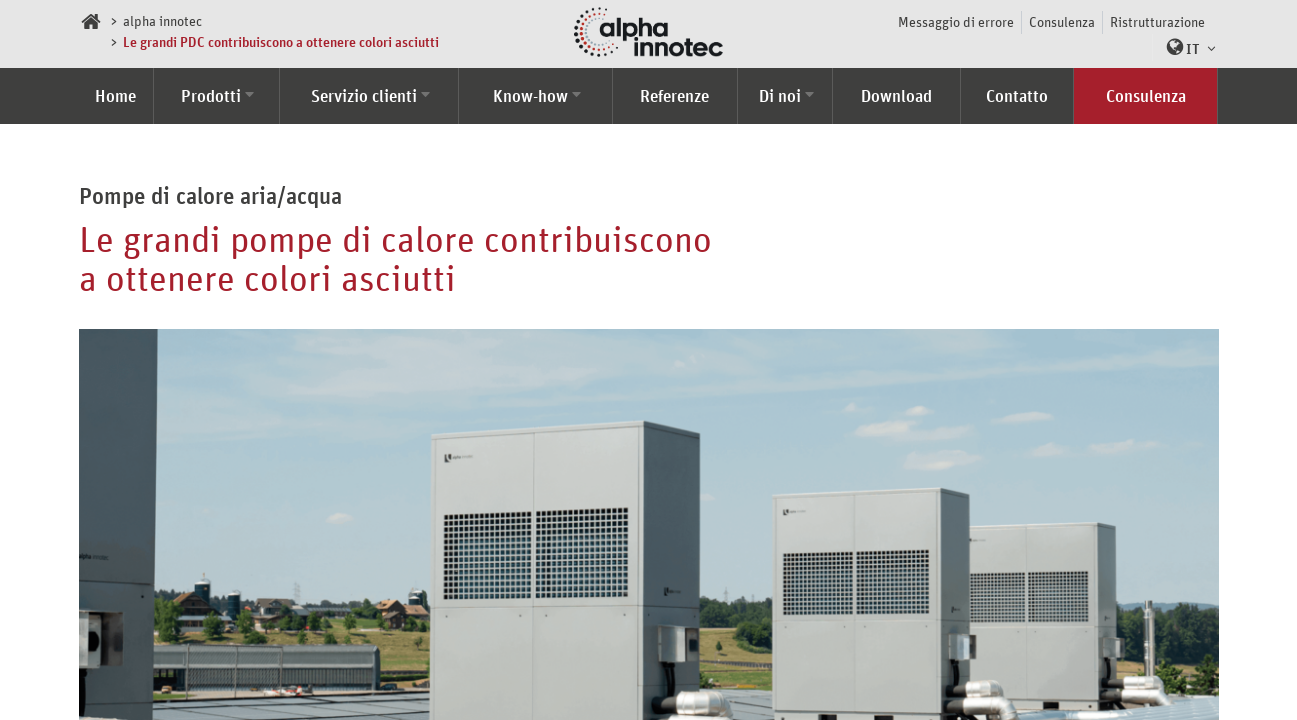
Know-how (530, 96)
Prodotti (211, 96)
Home (115, 96)
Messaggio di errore (956, 21)
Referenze (674, 96)
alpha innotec (162, 20)
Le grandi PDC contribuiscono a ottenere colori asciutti (281, 41)
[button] (1186, 47)
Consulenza (1062, 21)
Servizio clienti (364, 96)
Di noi (780, 96)
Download (896, 96)
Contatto (1017, 96)
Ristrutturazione (1157, 21)
